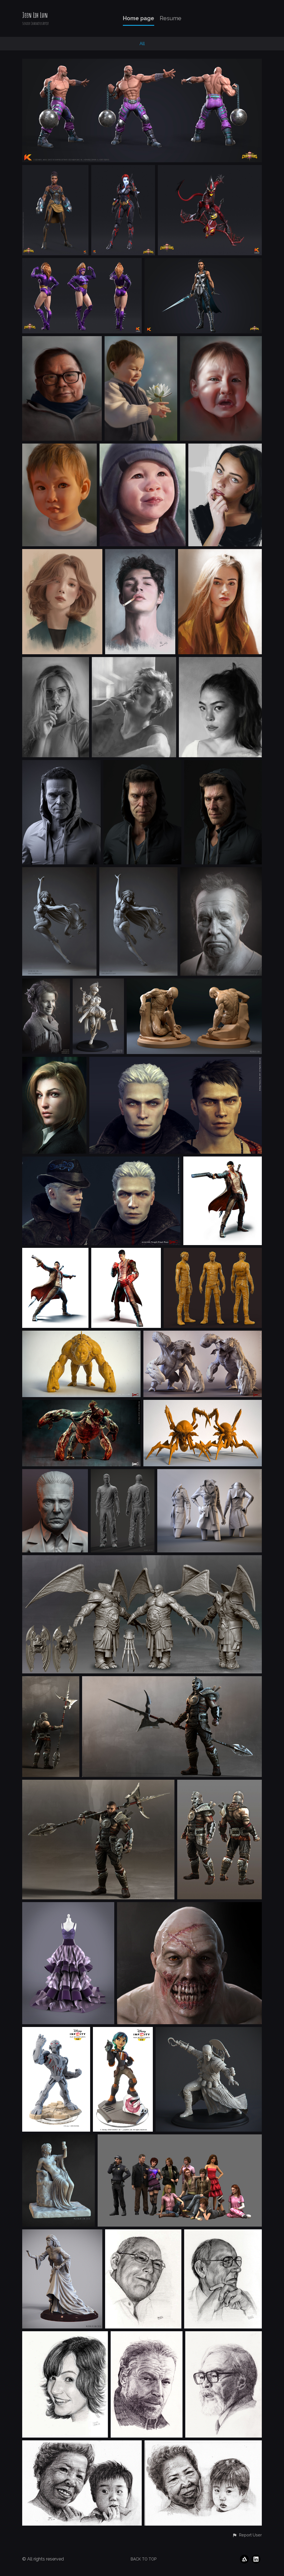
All (142, 43)
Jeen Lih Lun (35, 15)
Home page (138, 18)
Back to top (143, 2559)
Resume (170, 18)
